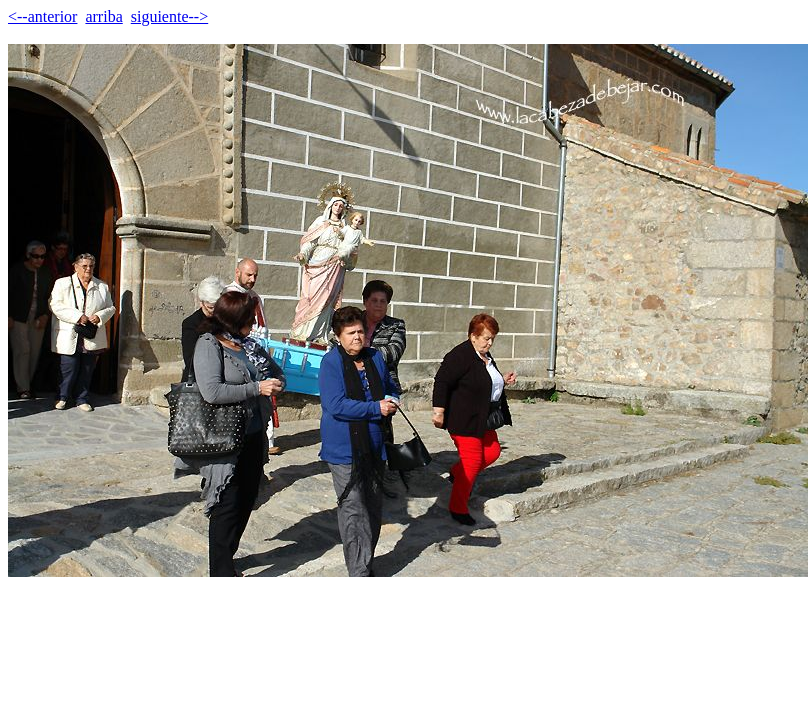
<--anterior (42, 16)
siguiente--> (169, 16)
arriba (103, 16)
